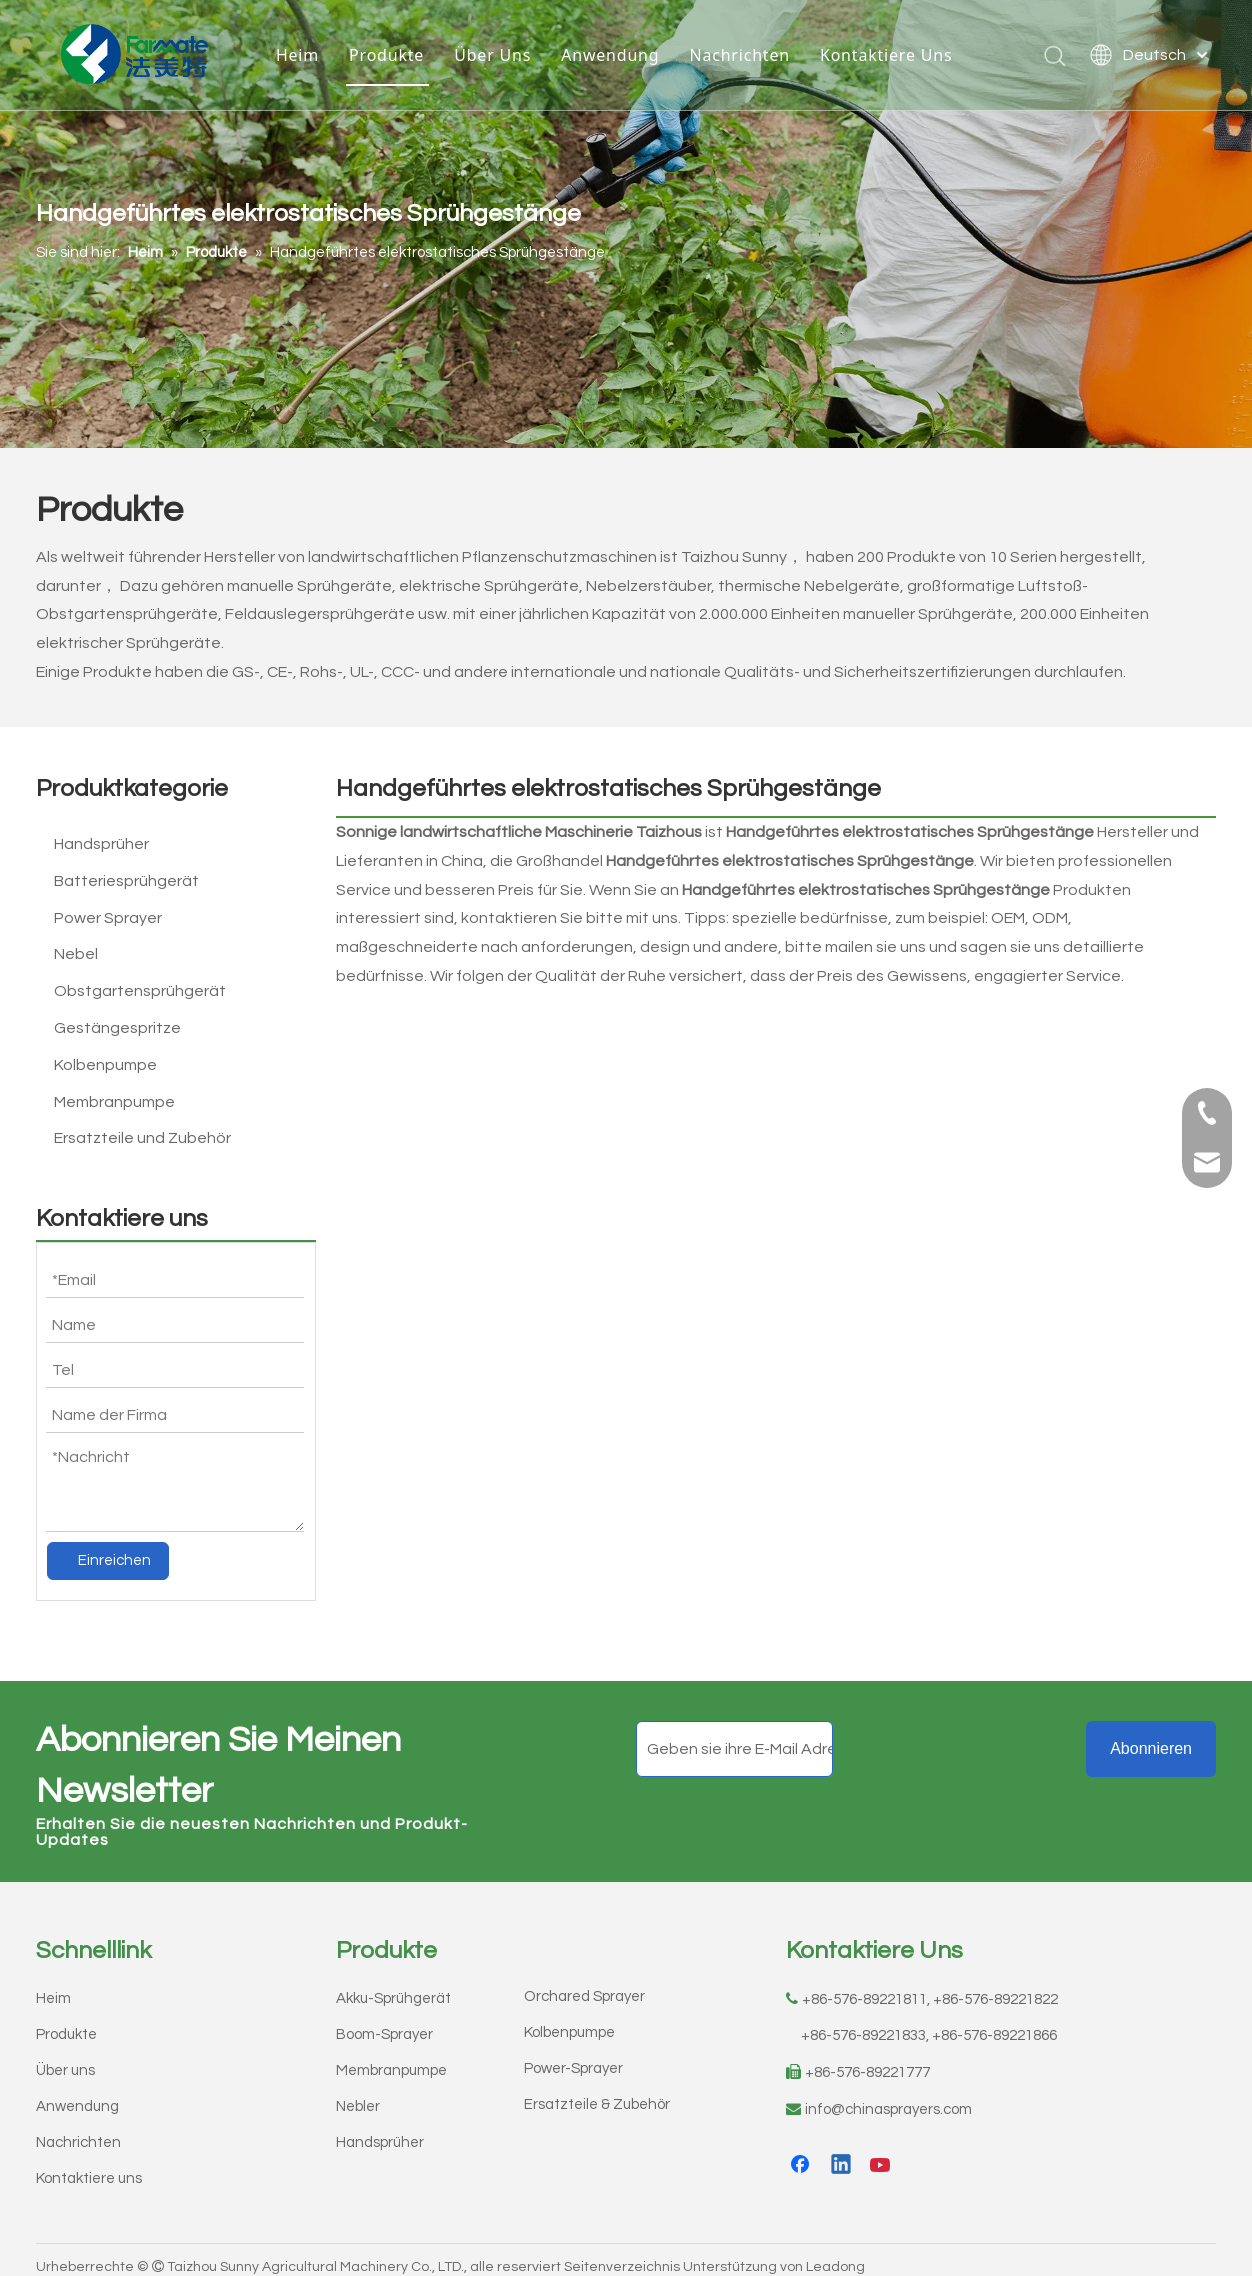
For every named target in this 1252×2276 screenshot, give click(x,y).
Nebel (76, 954)
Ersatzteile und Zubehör (142, 1138)
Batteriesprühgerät (126, 881)
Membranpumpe (114, 1102)
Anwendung (610, 55)
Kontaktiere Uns (886, 55)
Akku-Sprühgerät (393, 1984)
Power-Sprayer (573, 2054)
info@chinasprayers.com (888, 2095)
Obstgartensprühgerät (140, 991)
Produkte (386, 55)
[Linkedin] (842, 2152)
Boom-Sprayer (384, 2020)
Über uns (65, 2056)
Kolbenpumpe (105, 1065)
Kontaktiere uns (89, 2164)
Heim (297, 55)
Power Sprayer (108, 918)
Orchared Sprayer (584, 1982)
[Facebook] (802, 2152)
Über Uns (492, 55)
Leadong (835, 2253)
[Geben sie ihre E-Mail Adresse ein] (734, 1735)
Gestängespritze (117, 1028)
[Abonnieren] (1151, 1735)
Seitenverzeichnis (622, 2253)
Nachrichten (739, 55)
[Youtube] (882, 2152)
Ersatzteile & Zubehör (597, 2090)
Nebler (358, 2092)
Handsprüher (101, 844)
